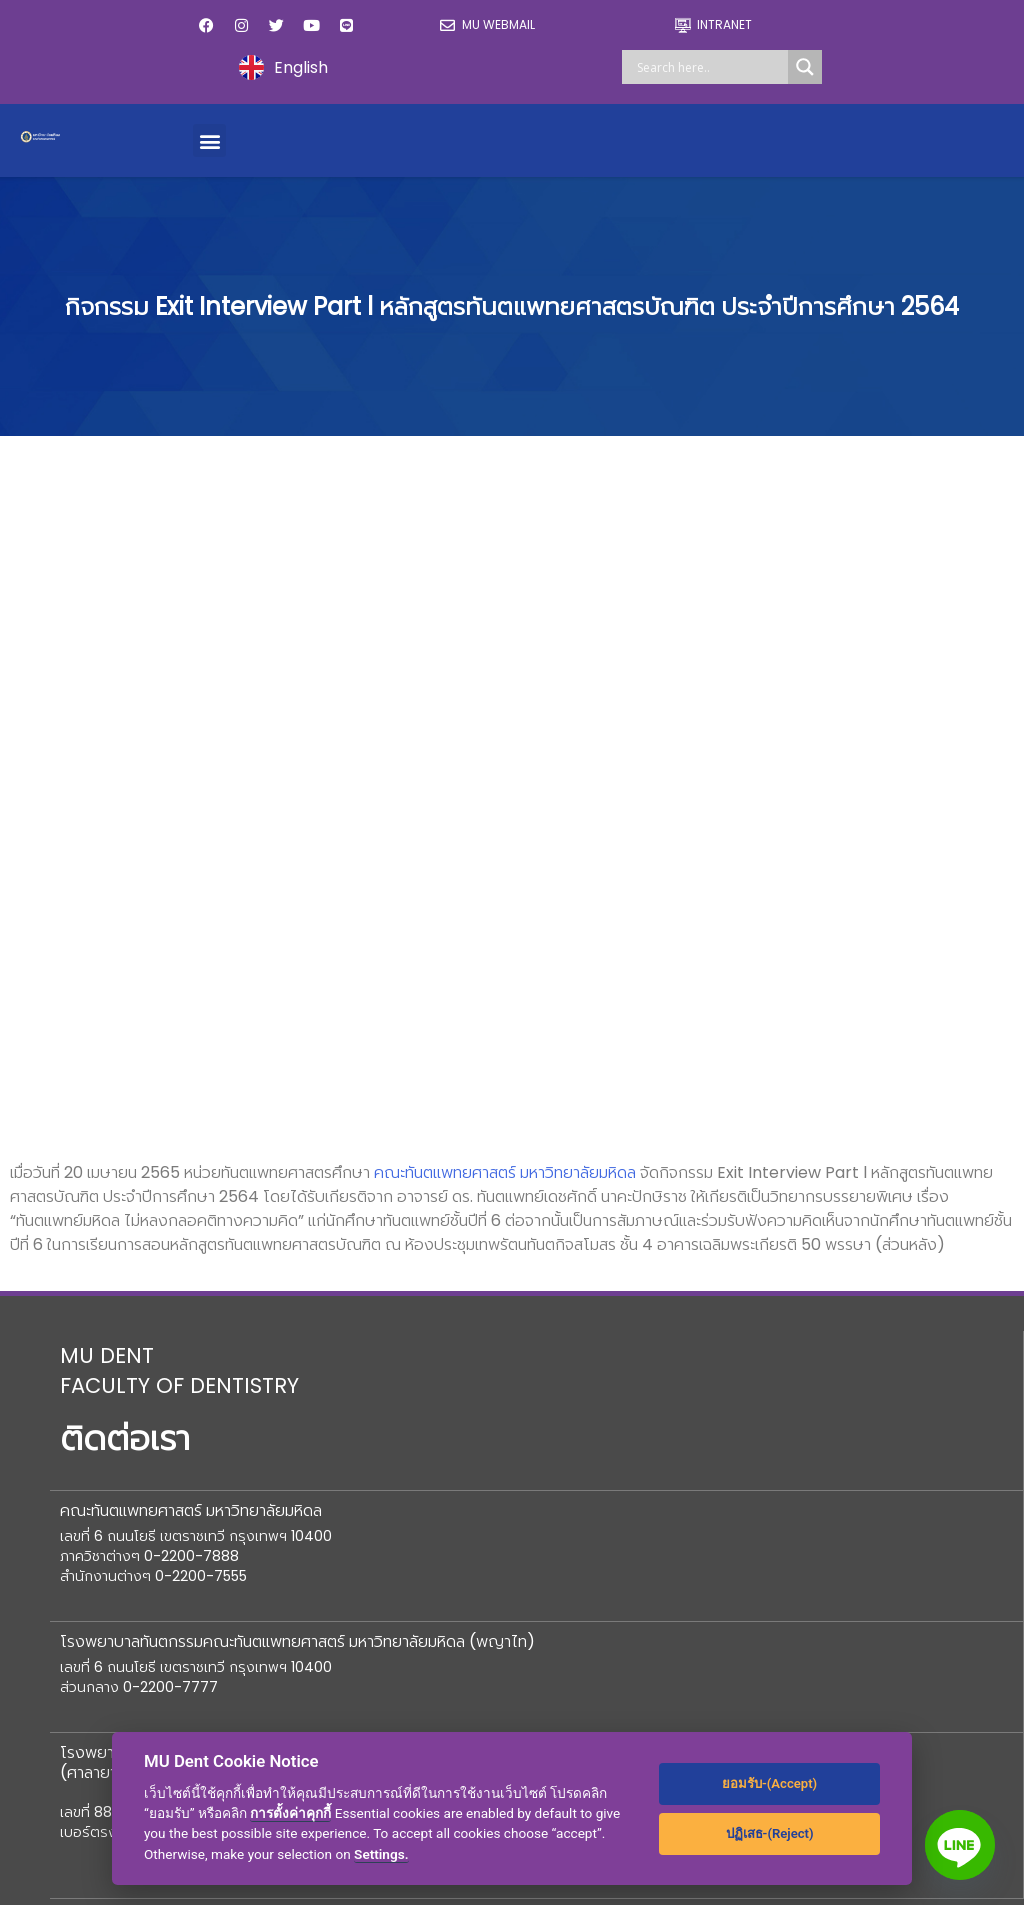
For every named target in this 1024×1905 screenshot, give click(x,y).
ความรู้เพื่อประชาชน (744, 1519)
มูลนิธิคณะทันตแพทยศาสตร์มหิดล (172, 1359)
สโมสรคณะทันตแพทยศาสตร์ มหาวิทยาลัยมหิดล (198, 1629)
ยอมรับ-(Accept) (769, 1783)
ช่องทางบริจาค (422, 1352)
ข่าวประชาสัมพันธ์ (737, 1399)
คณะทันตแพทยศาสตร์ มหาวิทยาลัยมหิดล (505, 494)
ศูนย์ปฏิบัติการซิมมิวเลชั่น (145, 1679)
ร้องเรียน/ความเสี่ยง (132, 1479)
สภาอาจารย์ (103, 1399)
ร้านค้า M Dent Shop (446, 1526)
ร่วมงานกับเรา (726, 1439)
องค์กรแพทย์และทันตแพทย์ (153, 1439)
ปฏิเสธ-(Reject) (770, 1833)
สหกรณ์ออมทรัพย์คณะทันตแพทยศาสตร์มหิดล (196, 1569)
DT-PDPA (718, 1559)
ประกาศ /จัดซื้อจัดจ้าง (753, 1479)
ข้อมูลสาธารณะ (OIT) (137, 1519)
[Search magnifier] (805, 67)
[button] (209, 140)
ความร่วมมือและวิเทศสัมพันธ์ (464, 1486)
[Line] (960, 1845)
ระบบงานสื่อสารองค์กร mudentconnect (140, 1729)
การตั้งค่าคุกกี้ (290, 1813)
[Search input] (710, 67)
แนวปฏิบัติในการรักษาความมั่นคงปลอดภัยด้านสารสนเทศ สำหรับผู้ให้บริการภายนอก (509, 1672)
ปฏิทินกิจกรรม (727, 1359)
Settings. (381, 1854)
